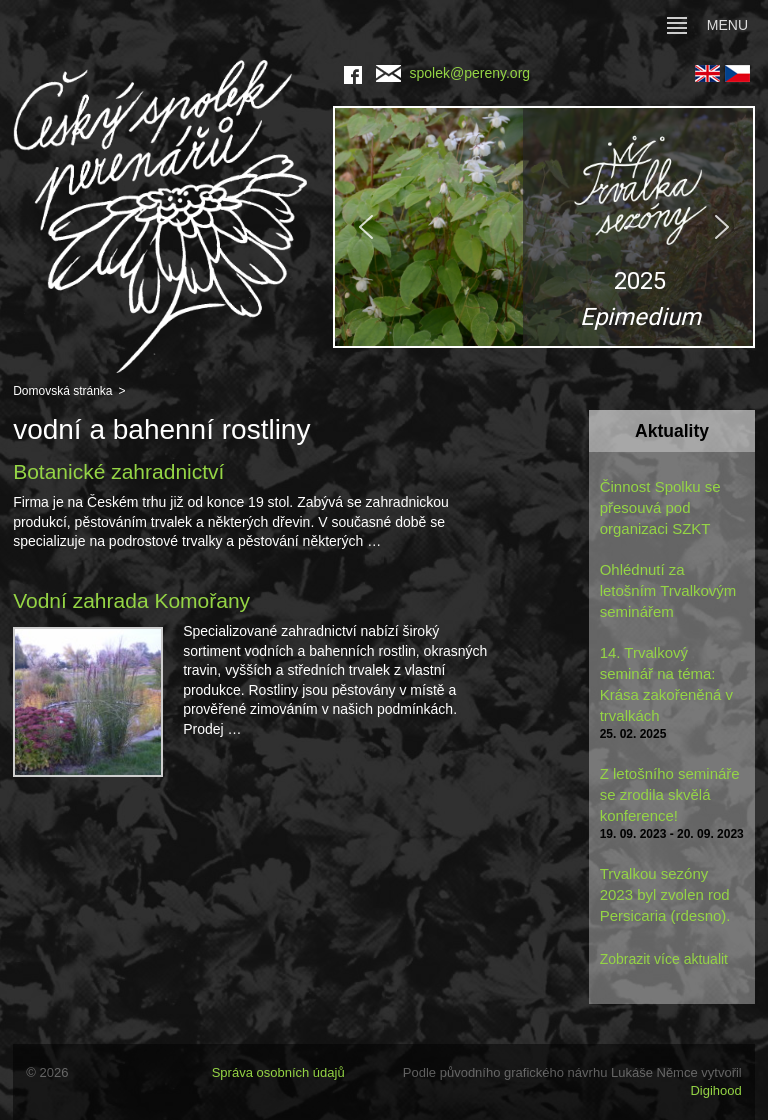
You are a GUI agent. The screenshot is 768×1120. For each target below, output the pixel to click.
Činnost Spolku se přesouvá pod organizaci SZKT (660, 507)
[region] (544, 227)
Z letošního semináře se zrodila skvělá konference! (670, 794)
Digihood (715, 1090)
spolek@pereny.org (453, 73)
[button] (544, 227)
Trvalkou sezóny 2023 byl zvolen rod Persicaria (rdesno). (665, 894)
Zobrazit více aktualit (664, 959)
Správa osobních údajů (278, 1072)
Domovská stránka (62, 391)
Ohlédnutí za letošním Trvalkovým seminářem (668, 590)
